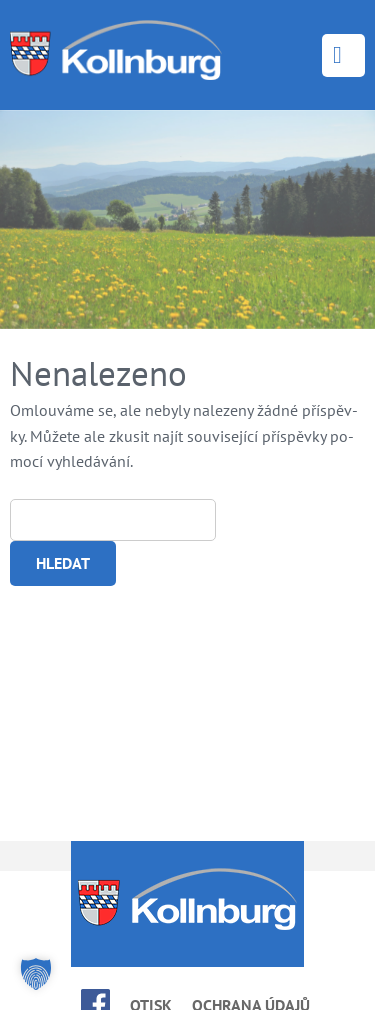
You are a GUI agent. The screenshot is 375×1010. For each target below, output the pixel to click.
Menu (343, 55)
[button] (36, 974)
